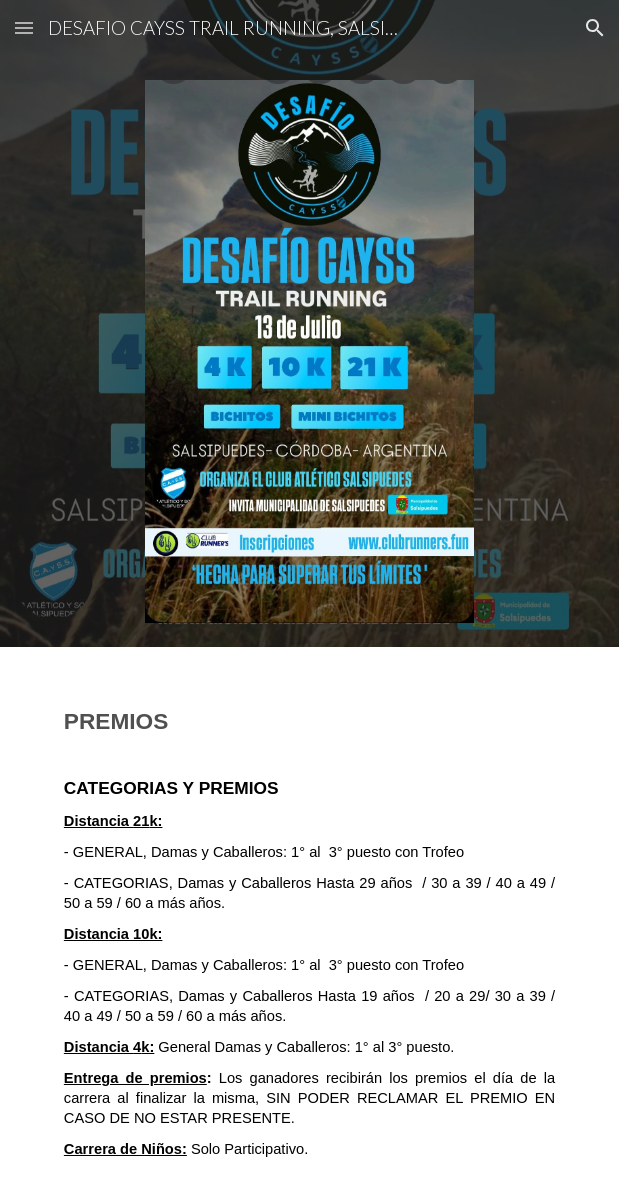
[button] (24, 27)
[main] (309, 925)
